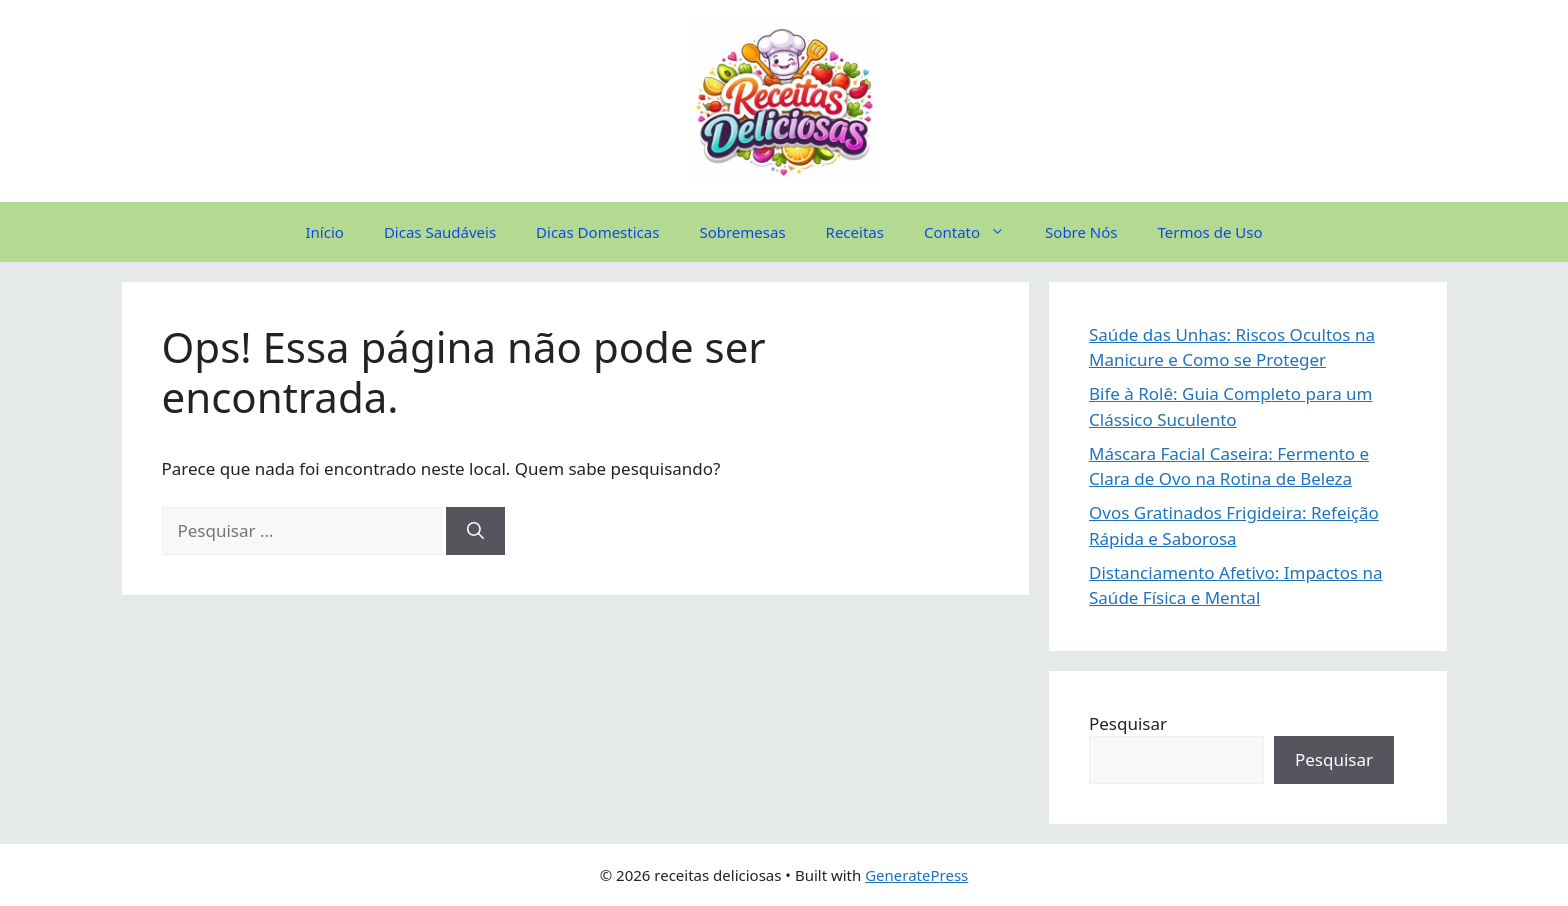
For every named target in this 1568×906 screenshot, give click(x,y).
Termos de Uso (1210, 232)
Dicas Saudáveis (440, 232)
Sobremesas (742, 232)
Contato (974, 232)
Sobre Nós (1081, 232)
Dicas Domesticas (597, 232)
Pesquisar (1128, 723)
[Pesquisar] (475, 531)
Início (325, 232)
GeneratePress (916, 875)
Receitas (855, 232)
